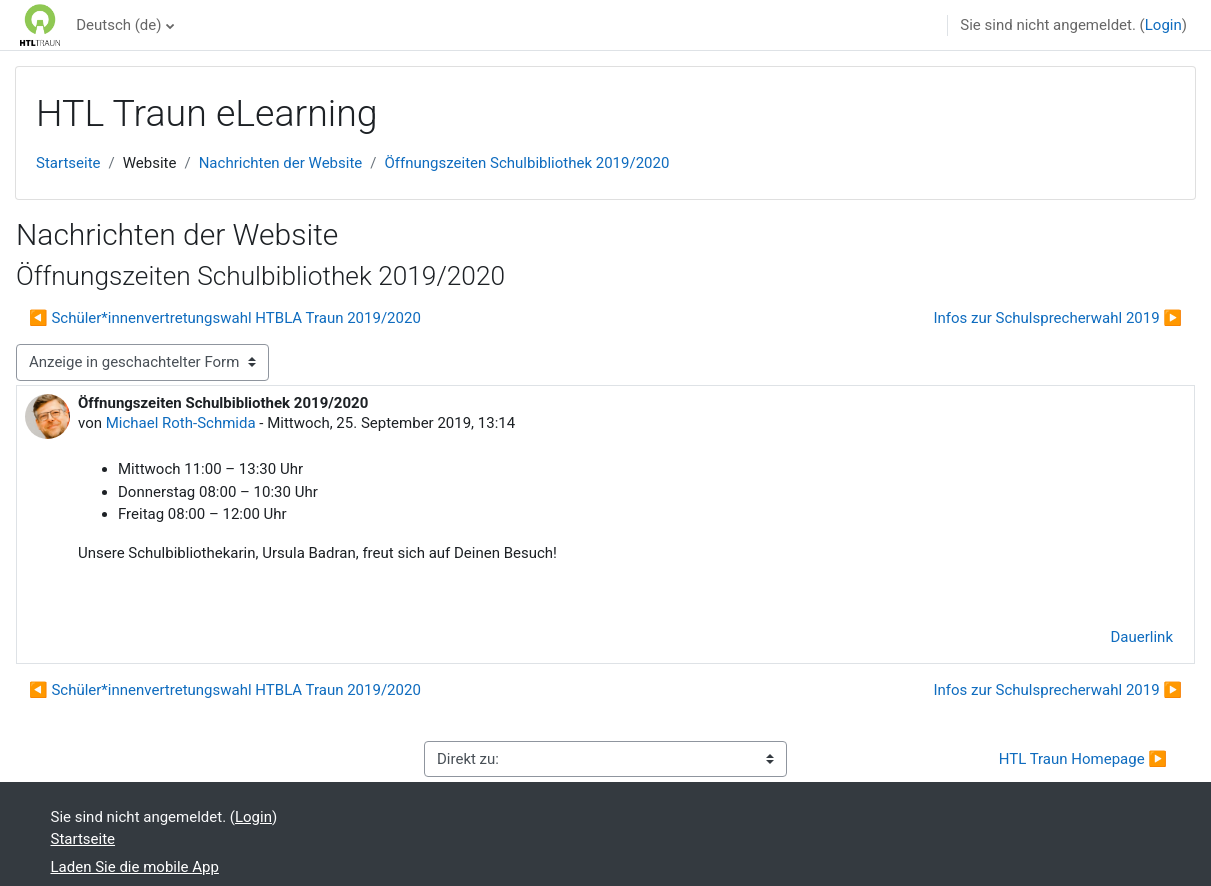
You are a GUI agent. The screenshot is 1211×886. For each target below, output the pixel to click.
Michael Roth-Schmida (181, 423)
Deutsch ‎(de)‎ (118, 25)
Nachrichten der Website (281, 163)
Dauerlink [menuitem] (1142, 637)
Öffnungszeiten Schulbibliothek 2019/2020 (526, 163)
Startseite (68, 163)
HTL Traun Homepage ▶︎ (1083, 759)
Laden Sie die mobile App (135, 867)
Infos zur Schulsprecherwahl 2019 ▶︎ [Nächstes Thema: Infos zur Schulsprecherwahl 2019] (1057, 318)
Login (1163, 25)
